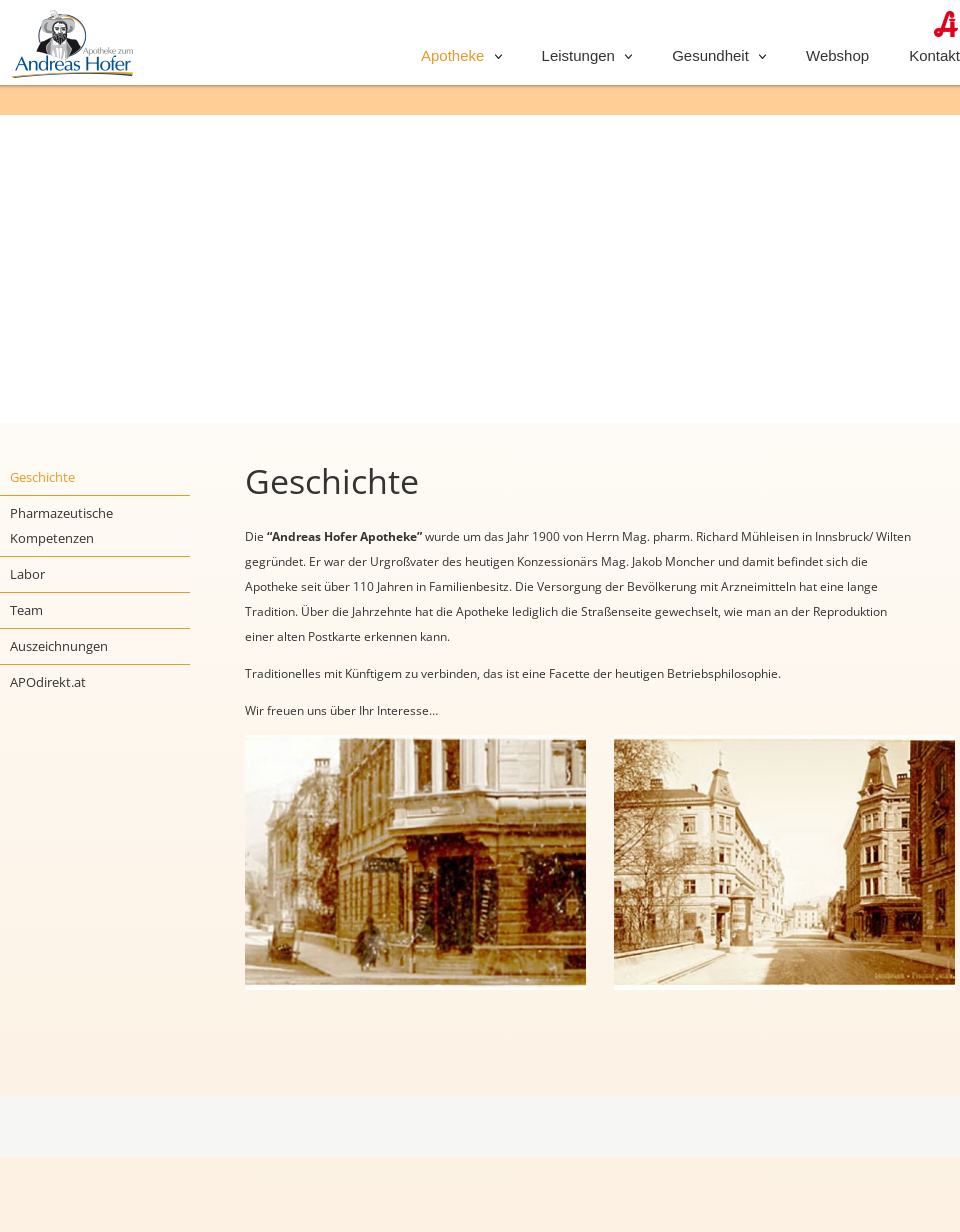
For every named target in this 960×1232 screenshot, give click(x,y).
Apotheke (461, 55)
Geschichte (42, 477)
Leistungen (587, 55)
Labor (27, 574)
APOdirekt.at (48, 682)
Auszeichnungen (59, 646)
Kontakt (934, 55)
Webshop (837, 55)
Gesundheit (719, 55)
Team (26, 610)
